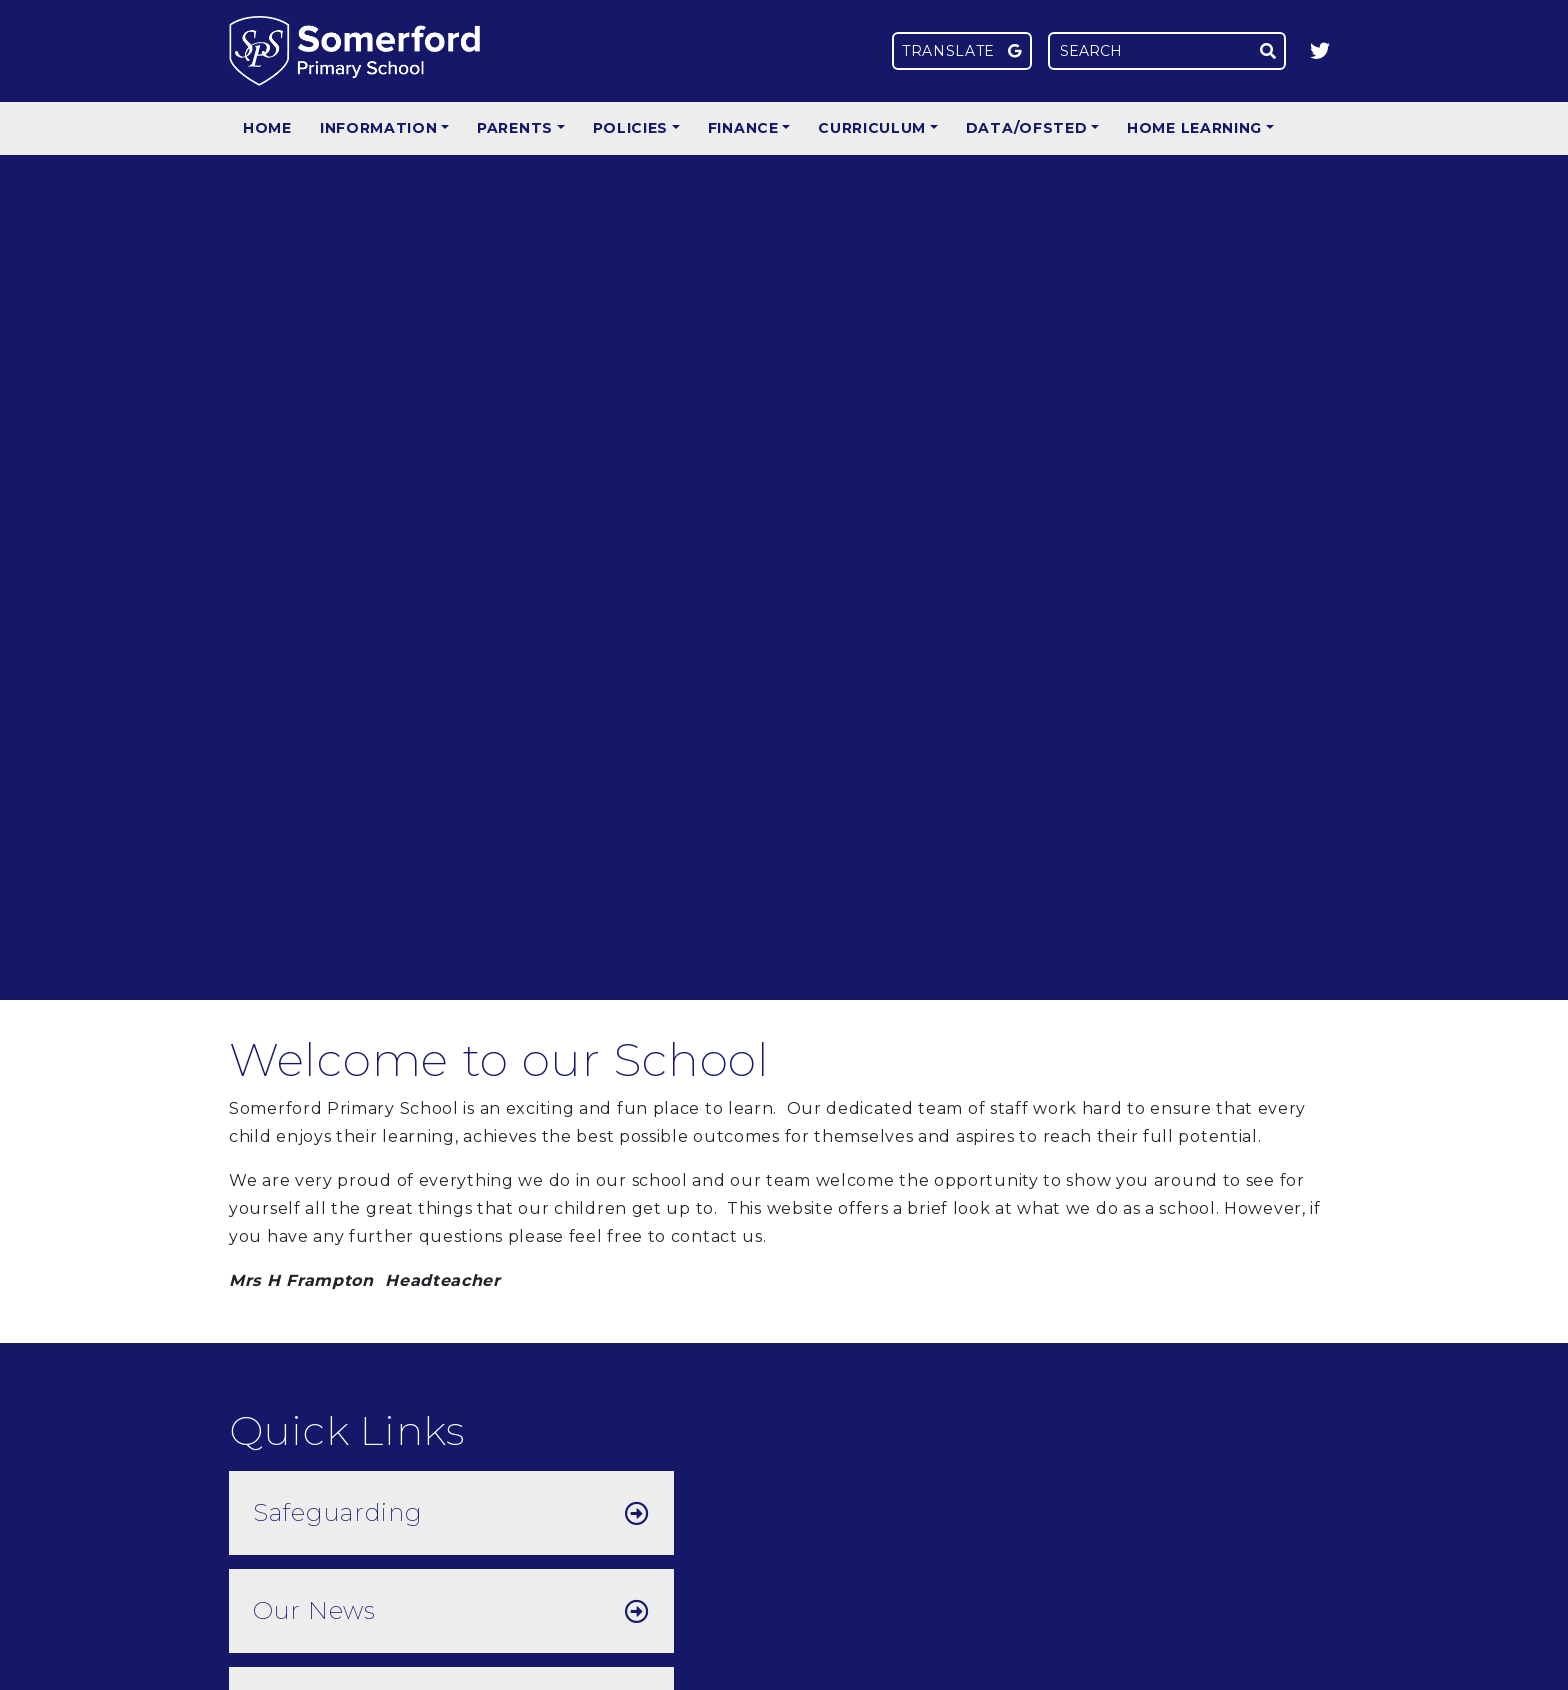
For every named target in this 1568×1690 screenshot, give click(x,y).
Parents (515, 128)
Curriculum (872, 128)
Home (267, 128)
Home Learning (1194, 128)
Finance (743, 128)
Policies (631, 128)
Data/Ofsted (1027, 128)
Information (379, 128)
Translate (962, 51)
